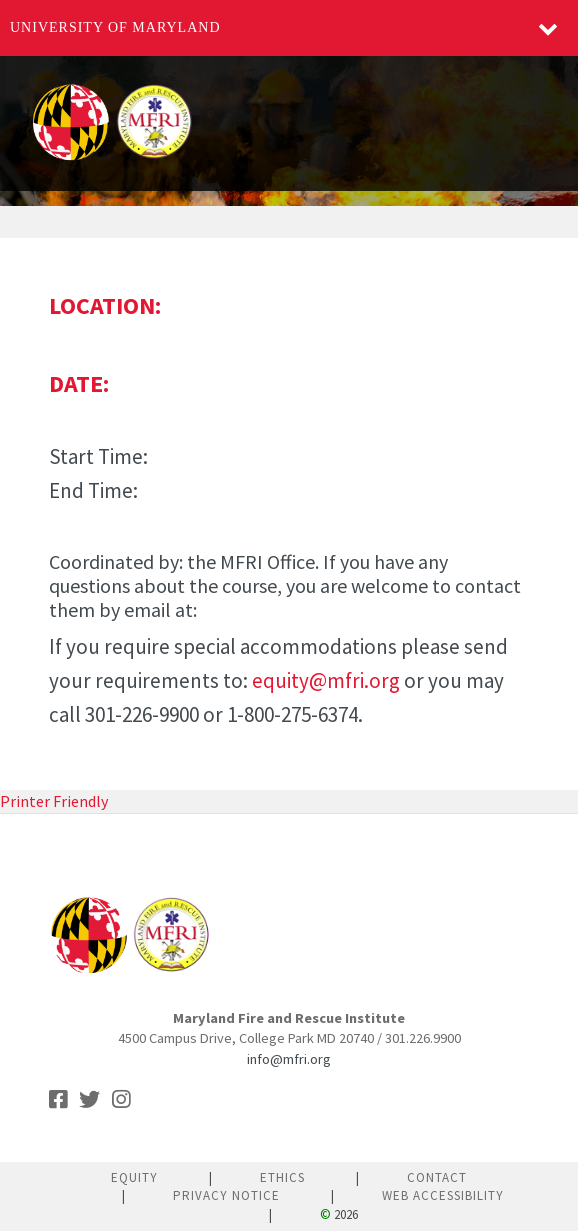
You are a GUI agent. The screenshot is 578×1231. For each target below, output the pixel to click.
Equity (134, 1177)
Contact (437, 1177)
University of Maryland (115, 27)
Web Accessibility (443, 1195)
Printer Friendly (54, 801)
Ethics (282, 1177)
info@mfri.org (289, 1059)
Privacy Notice (226, 1195)
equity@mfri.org (326, 680)
